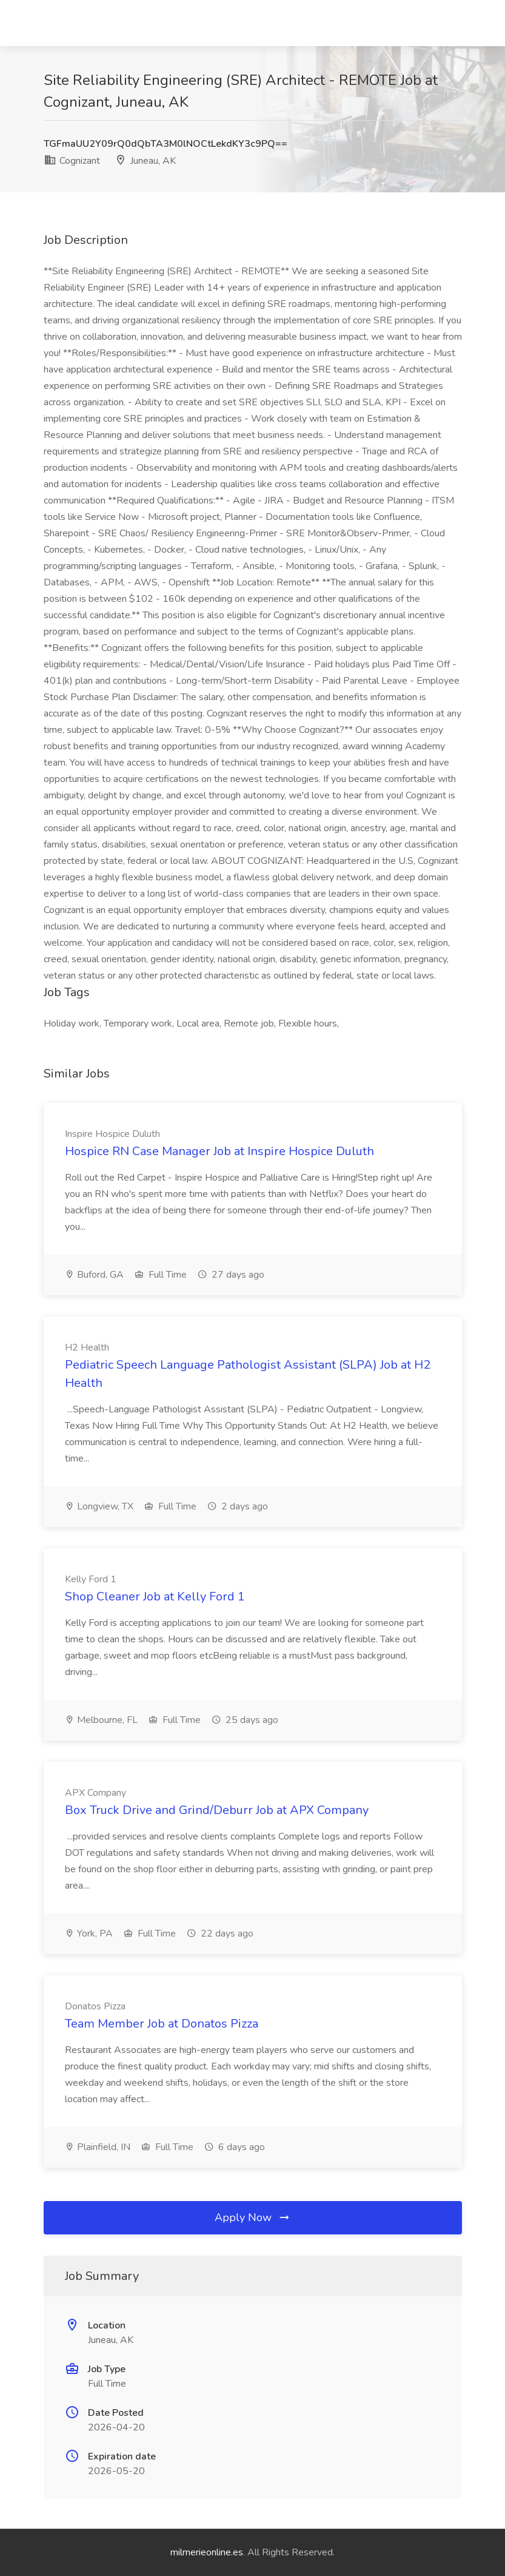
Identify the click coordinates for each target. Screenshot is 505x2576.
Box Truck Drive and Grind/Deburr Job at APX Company (217, 1810)
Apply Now (253, 2217)
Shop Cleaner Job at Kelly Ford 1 (155, 1596)
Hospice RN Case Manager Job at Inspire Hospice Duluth (219, 1151)
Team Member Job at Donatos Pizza (161, 2023)
